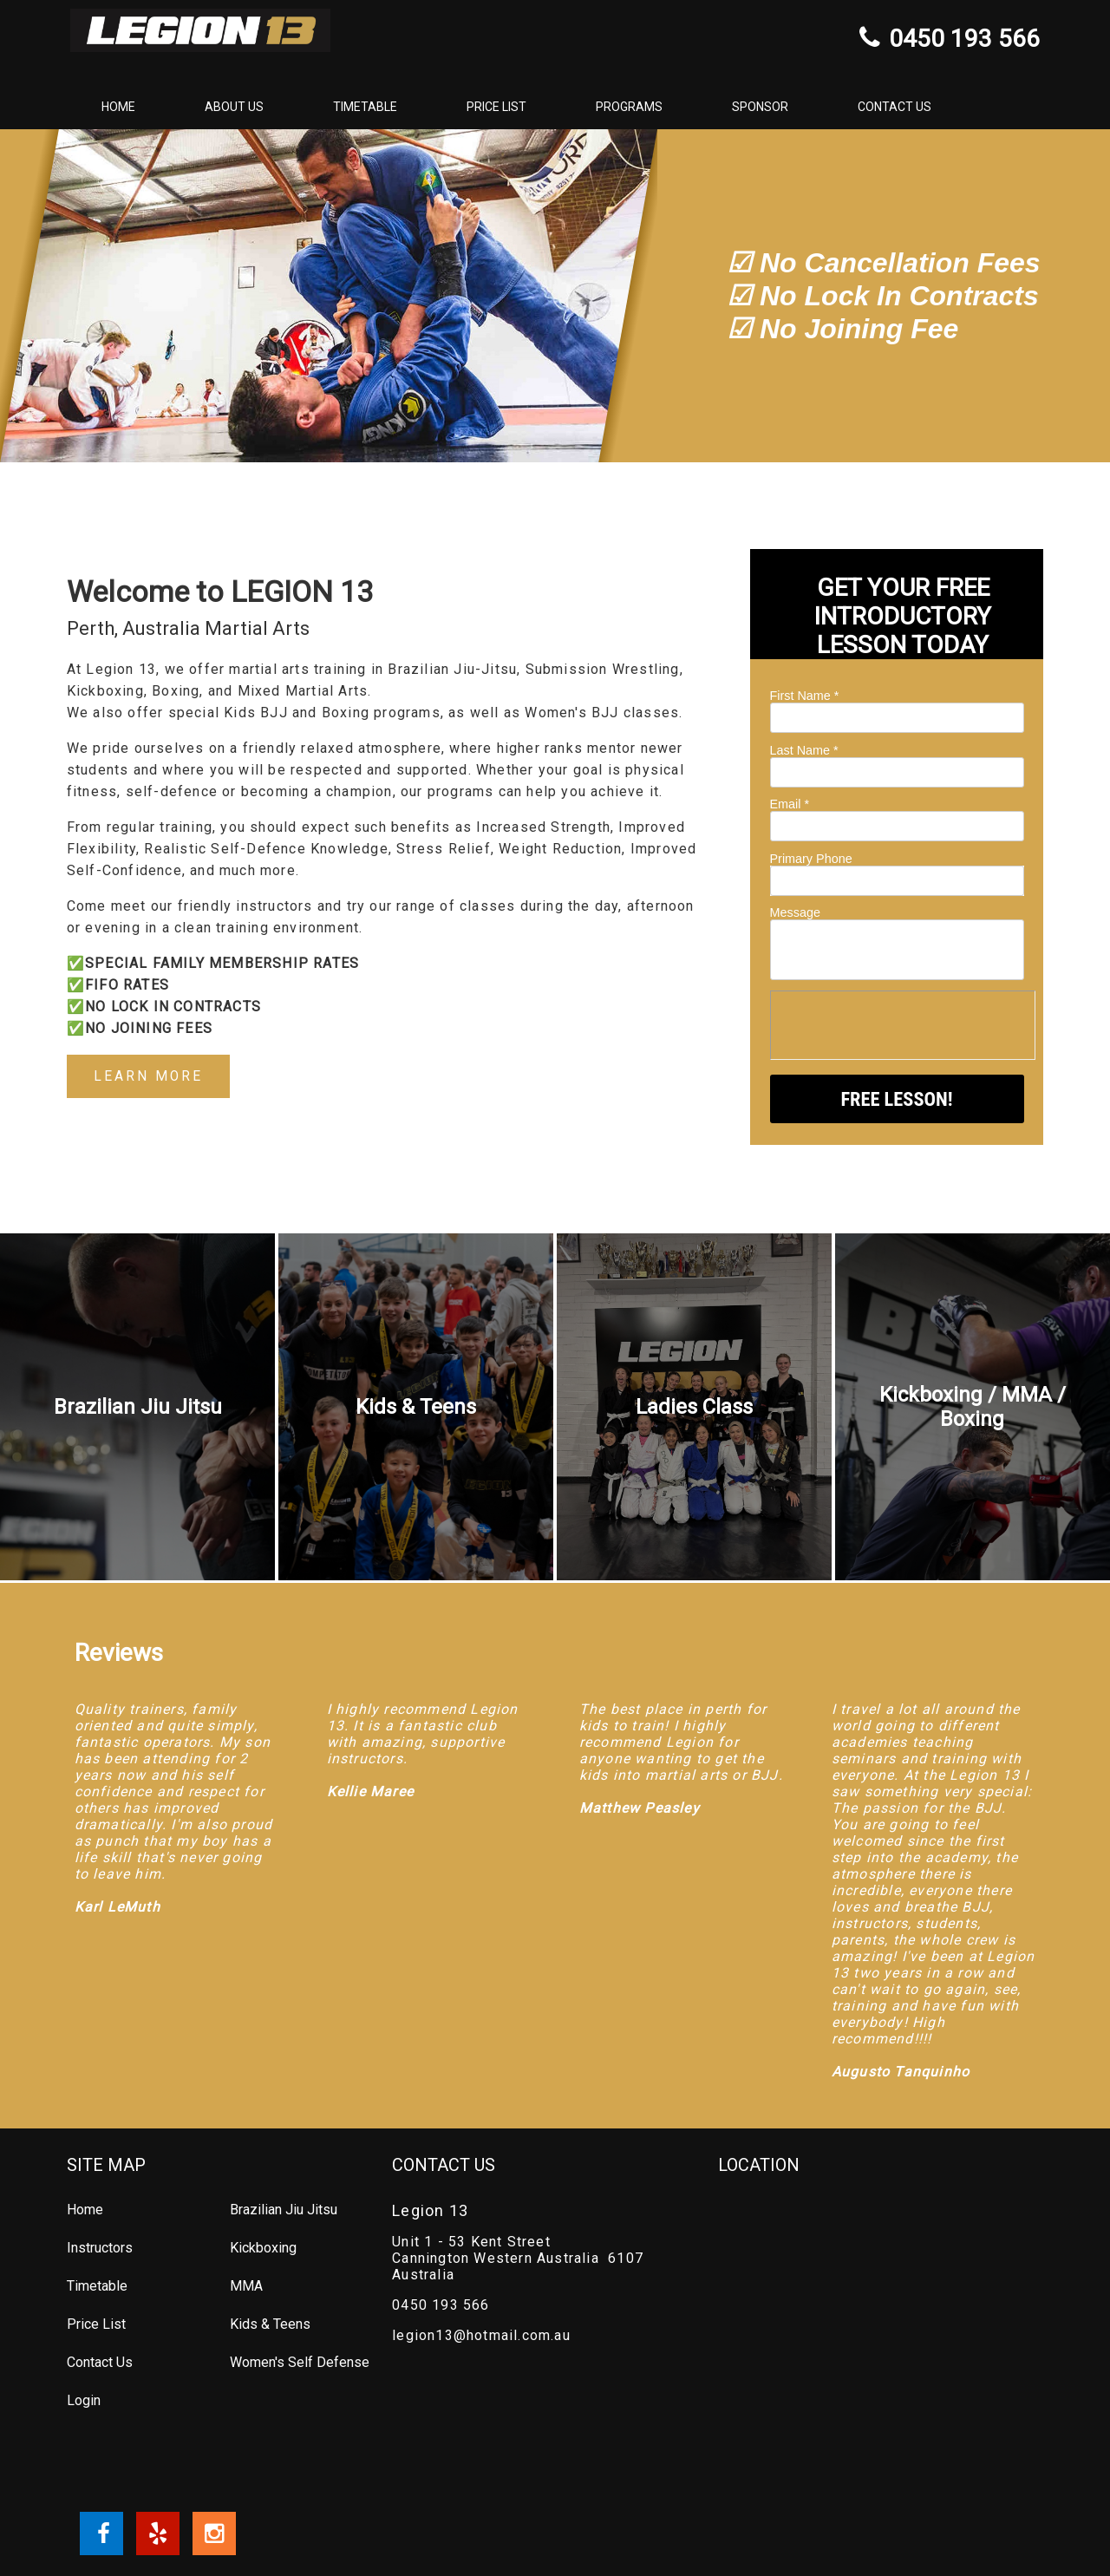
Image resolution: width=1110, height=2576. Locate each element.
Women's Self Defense (299, 2362)
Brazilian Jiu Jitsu (283, 2209)
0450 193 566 (440, 2305)
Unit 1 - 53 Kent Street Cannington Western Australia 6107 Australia (517, 2258)
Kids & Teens (270, 2324)
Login (84, 2400)
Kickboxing (263, 2247)
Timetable (365, 107)
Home (118, 107)
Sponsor (760, 107)
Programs (629, 107)
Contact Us (894, 107)
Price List (496, 107)
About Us (234, 107)
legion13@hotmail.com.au (481, 2335)
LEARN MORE (149, 1077)
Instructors (100, 2247)
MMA (246, 2286)
